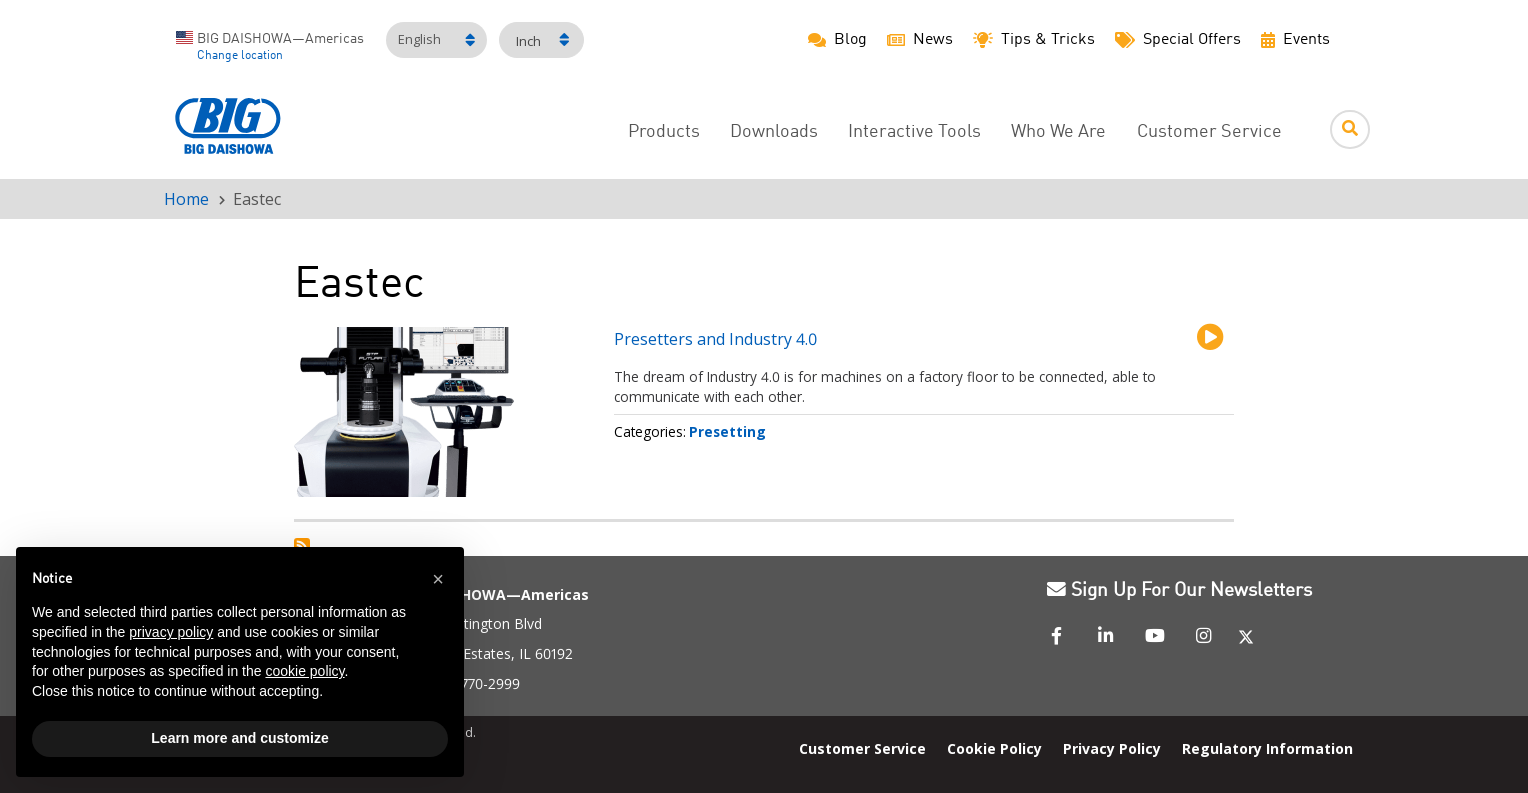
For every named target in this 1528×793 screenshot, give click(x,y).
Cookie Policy (994, 748)
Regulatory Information (1267, 748)
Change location (240, 56)
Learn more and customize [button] (239, 738)
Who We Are (1058, 132)
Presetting (727, 431)
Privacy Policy (1112, 748)
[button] (438, 579)
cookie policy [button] (304, 671)
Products (664, 132)
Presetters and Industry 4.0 (715, 339)
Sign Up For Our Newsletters (1179, 591)
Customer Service (1209, 132)
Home (186, 199)
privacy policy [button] (171, 632)
